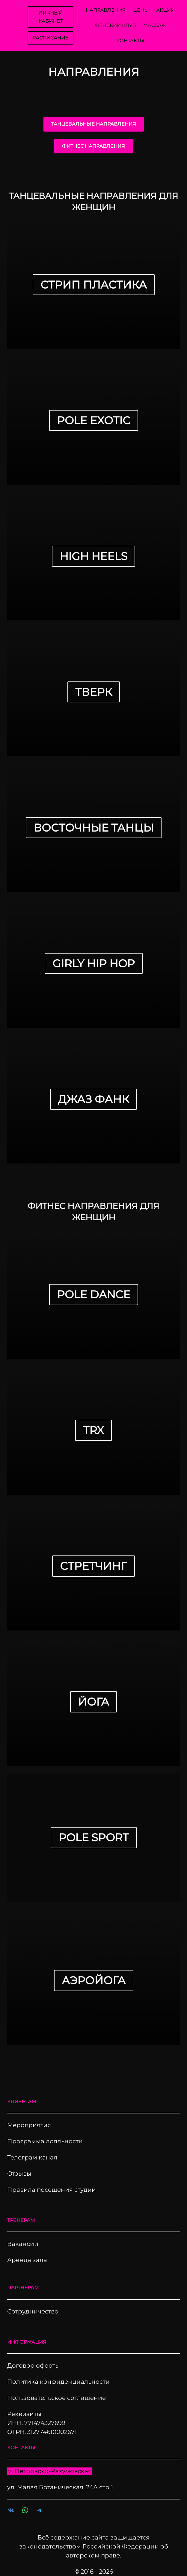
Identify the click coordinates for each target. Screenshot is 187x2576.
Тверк (93, 691)
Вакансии (22, 2243)
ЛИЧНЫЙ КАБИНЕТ (51, 17)
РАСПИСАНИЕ (50, 38)
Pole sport (93, 1837)
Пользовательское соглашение (56, 2397)
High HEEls (93, 556)
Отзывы (19, 2173)
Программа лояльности (45, 2141)
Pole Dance (93, 1294)
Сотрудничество (32, 2311)
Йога (93, 1701)
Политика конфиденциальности (58, 2381)
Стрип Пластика (93, 284)
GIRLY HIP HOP (93, 963)
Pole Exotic (93, 420)
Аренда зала (27, 2260)
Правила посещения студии (51, 2189)
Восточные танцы (94, 827)
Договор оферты (33, 2365)
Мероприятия (29, 2125)
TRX (93, 1430)
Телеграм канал (32, 2157)
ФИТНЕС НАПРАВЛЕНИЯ (93, 146)
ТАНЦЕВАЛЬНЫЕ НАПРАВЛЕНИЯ (93, 124)
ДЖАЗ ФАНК (93, 1099)
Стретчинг (93, 1566)
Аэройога (94, 1980)
